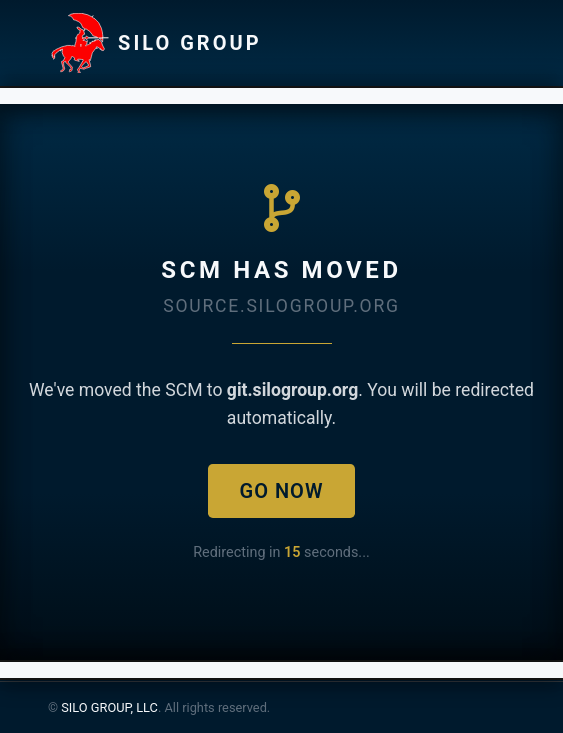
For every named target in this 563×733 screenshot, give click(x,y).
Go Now (282, 491)
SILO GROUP (155, 43)
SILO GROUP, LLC (109, 707)
